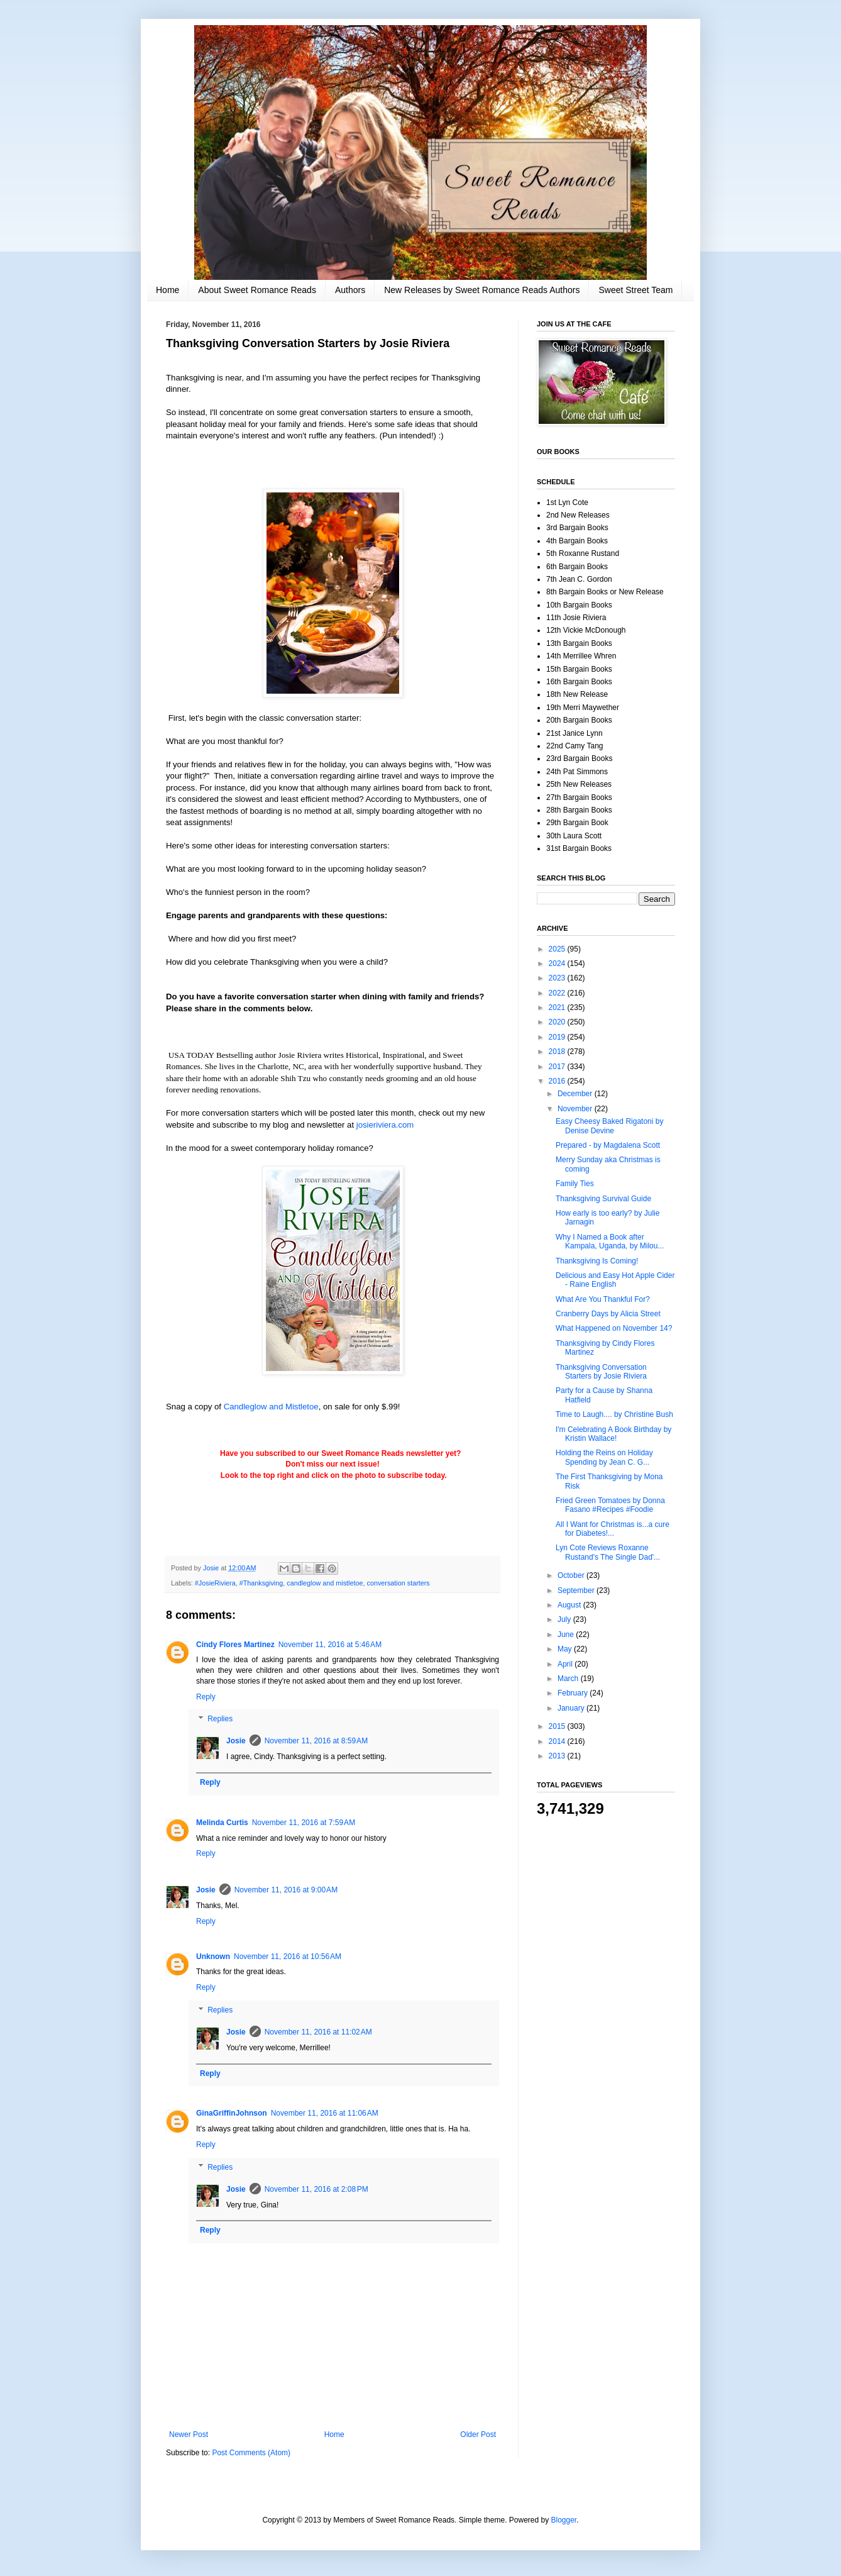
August (570, 1605)
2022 (558, 993)
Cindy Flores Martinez (235, 1644)
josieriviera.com (385, 1125)
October (572, 1575)
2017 (558, 1066)
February (574, 1693)
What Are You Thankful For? (603, 1299)
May (566, 1649)
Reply (206, 1696)
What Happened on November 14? (614, 1328)
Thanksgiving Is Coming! (597, 1261)
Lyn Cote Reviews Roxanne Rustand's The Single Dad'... (608, 1552)
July (565, 1619)
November (576, 1108)
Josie (236, 1740)
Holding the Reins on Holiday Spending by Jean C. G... (604, 1457)
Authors (350, 290)
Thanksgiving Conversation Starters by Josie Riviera (601, 1371)
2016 (558, 1081)
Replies (220, 1719)
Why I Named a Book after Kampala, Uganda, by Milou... (610, 1241)
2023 (558, 978)
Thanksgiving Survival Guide (603, 1198)
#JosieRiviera (215, 1583)
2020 (558, 1022)
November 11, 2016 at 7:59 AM (303, 1822)
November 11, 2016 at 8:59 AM (316, 1740)
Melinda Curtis (222, 1822)
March (569, 1678)
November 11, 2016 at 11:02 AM (318, 2032)
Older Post (478, 2434)
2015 (558, 1726)
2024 (558, 963)
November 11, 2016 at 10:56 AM (287, 1956)
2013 (558, 1756)
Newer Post (188, 2434)
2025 (558, 949)
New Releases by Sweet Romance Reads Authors (482, 290)
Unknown (213, 1956)
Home (167, 290)
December (576, 1093)
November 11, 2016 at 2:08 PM (316, 2189)
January (572, 1708)
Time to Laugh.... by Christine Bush (614, 1414)
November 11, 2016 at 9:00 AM (286, 1889)
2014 (558, 1741)
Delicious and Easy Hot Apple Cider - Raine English (615, 1280)
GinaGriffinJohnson (231, 2113)
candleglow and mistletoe (325, 1583)
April (566, 1664)
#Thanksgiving (261, 1583)
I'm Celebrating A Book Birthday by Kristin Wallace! (613, 1434)
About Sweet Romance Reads (257, 290)
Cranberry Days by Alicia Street (608, 1313)
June (567, 1634)
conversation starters (398, 1583)
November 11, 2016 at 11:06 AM (324, 2113)
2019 (558, 1037)
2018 (558, 1051)
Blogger (564, 2520)
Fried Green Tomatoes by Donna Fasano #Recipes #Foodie (610, 1505)
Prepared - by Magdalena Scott (608, 1145)
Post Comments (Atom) (251, 2452)
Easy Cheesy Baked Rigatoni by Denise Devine (609, 1126)
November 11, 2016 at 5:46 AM (330, 1644)
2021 (558, 1007)
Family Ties (575, 1183)
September (577, 1590)
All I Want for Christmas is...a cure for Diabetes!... (612, 1529)
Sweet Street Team (635, 290)
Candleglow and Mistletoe (271, 1406)
